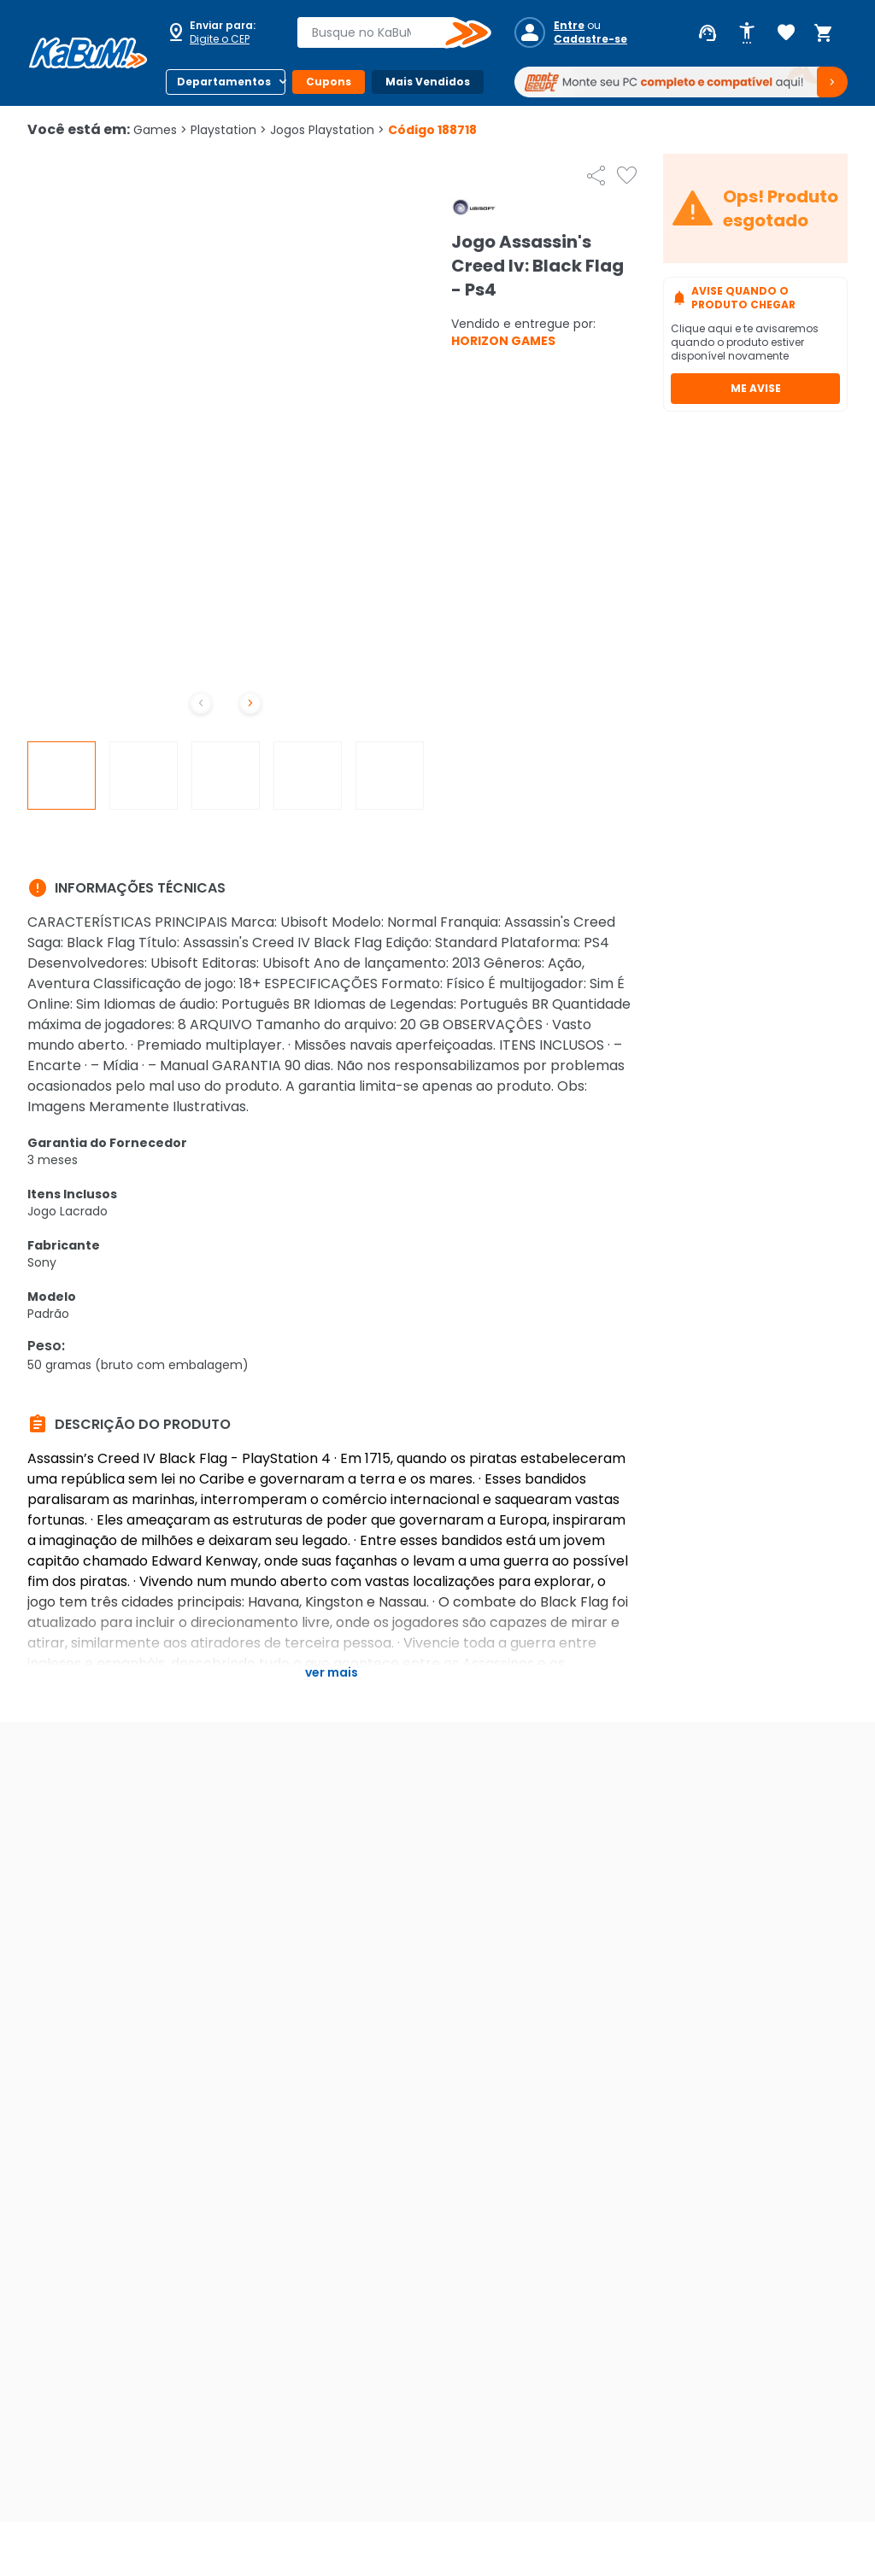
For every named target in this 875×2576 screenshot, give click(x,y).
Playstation (229, 129)
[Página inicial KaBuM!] (88, 53)
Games (160, 129)
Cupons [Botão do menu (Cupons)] (328, 81)
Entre (569, 25)
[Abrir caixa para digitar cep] (220, 32)
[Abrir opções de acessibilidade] (746, 33)
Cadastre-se (590, 39)
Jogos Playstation (327, 129)
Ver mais (331, 1672)
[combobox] (382, 32)
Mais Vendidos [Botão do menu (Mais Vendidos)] (427, 81)
